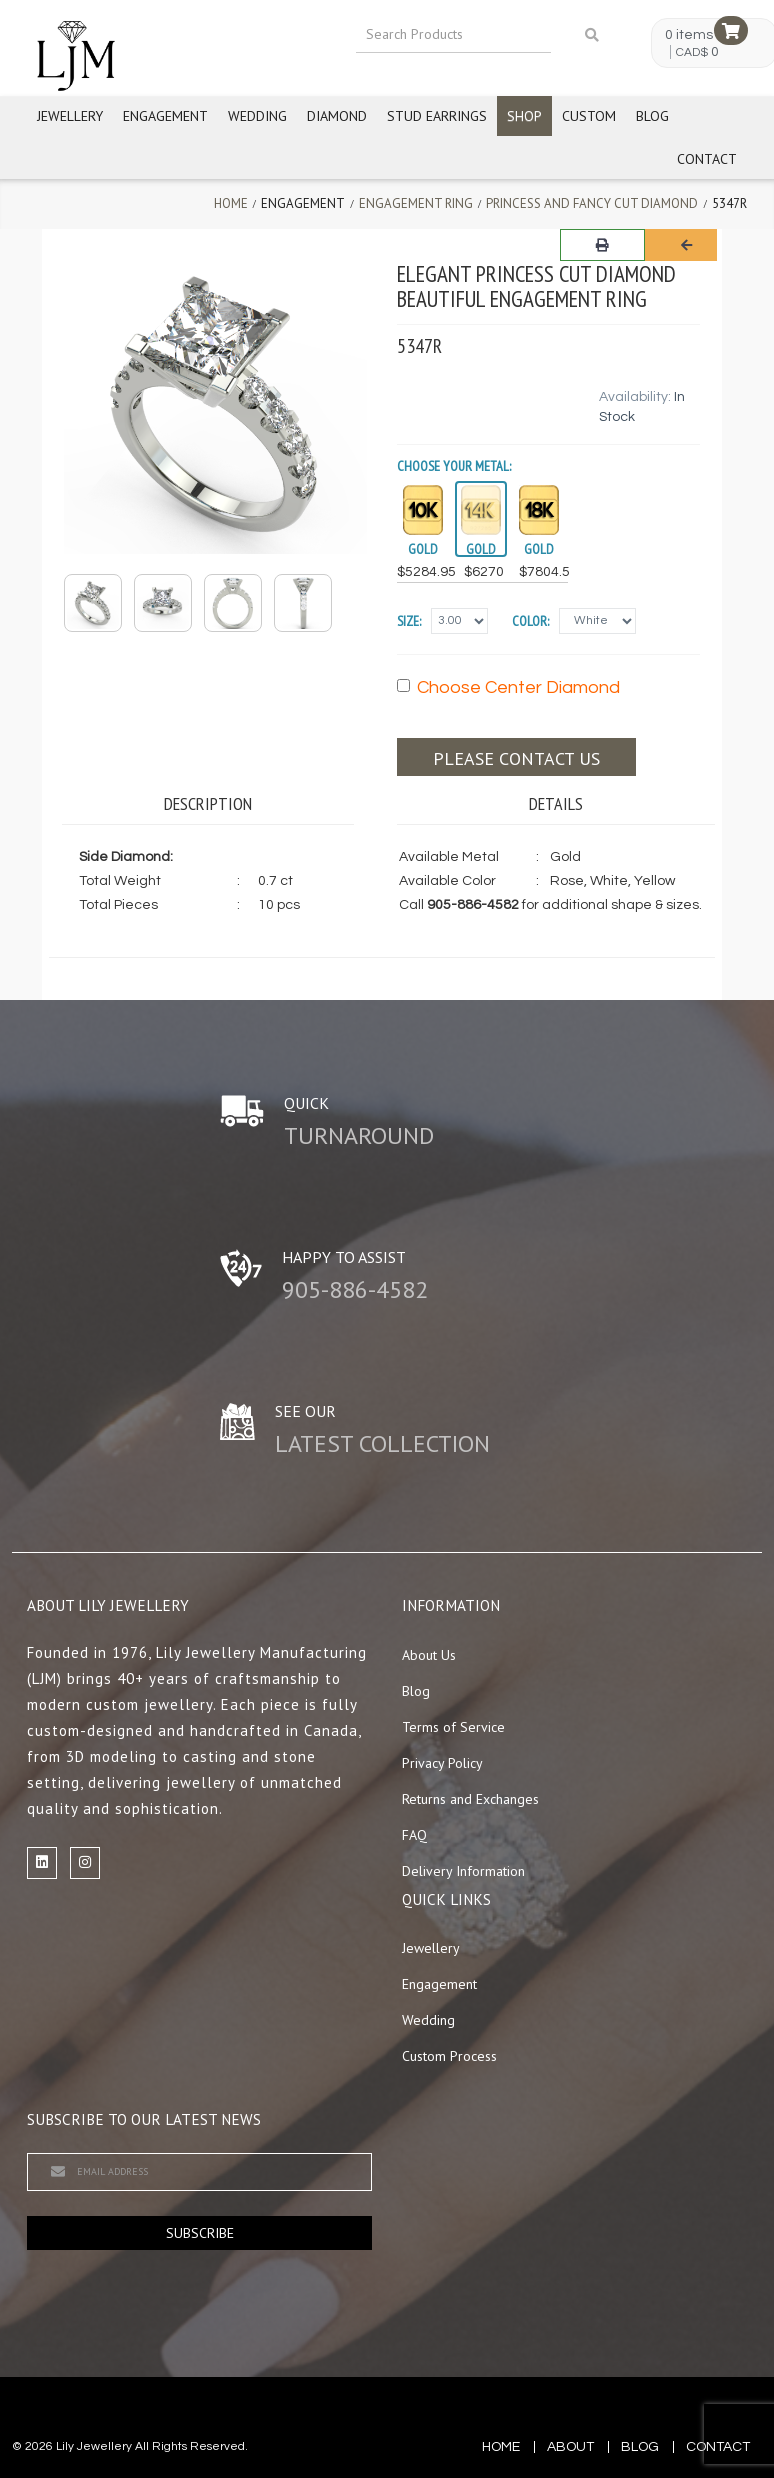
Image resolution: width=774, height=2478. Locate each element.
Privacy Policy (442, 1763)
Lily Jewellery (94, 2446)
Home (231, 203)
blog (640, 2447)
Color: (530, 621)
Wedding (257, 116)
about (570, 2447)
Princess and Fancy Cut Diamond (592, 203)
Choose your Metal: (454, 466)
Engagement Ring (416, 203)
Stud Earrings (437, 116)
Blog (652, 116)
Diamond (337, 116)
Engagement (165, 116)
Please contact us (516, 758)
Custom (589, 116)
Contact (707, 159)
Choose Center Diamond (508, 687)
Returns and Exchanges (470, 1799)
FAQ (414, 1835)
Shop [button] (524, 116)
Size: (409, 621)
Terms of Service (453, 1727)
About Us (429, 1655)
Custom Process (449, 2056)
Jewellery (70, 116)
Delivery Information (463, 1871)
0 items (689, 35)
